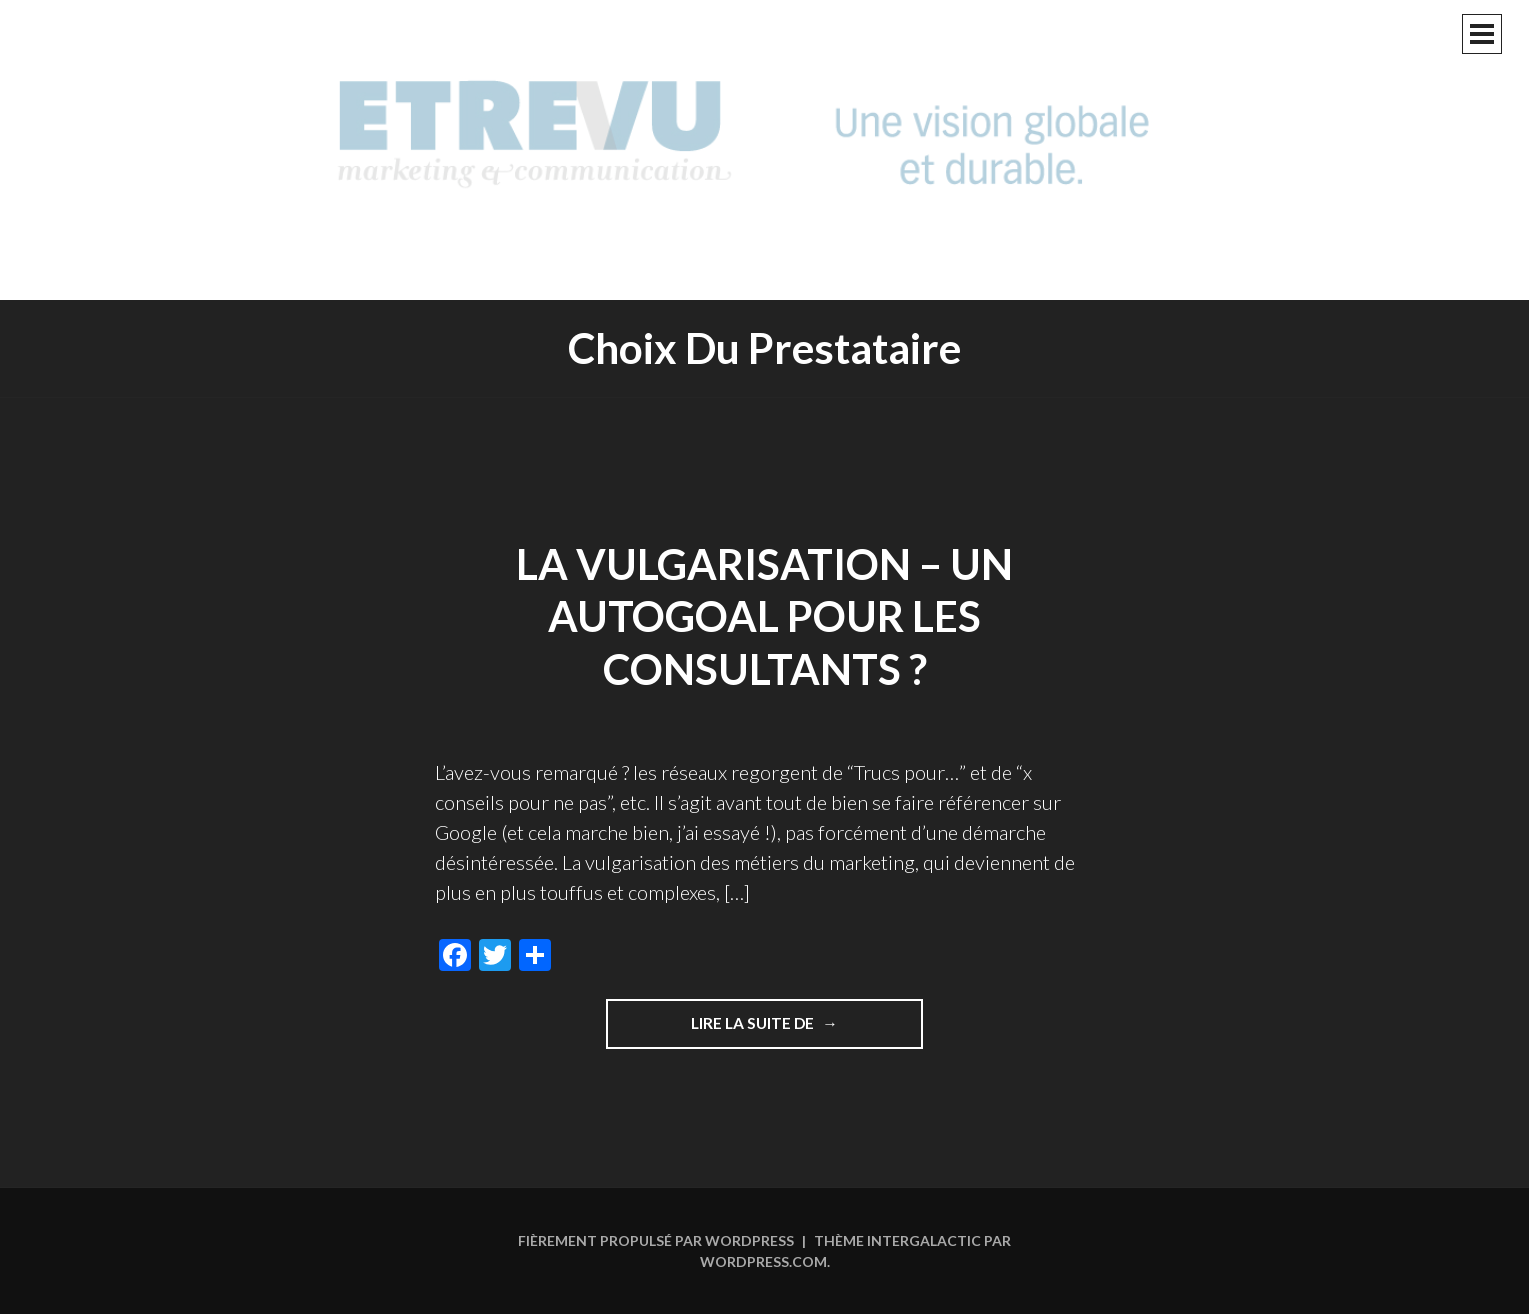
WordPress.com (763, 1261)
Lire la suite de (807, 1030)
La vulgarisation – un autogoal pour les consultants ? (764, 616)
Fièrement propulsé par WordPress (656, 1240)
